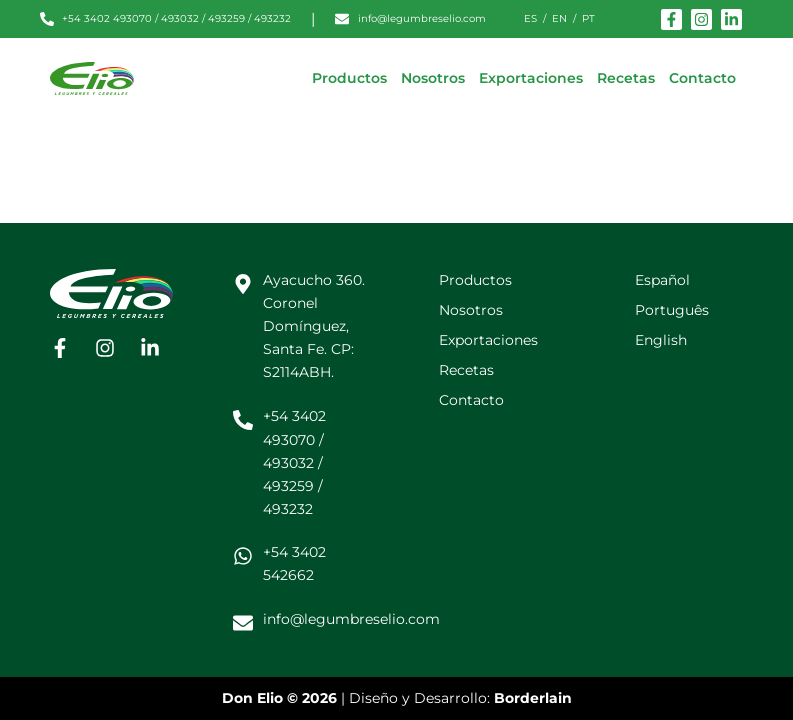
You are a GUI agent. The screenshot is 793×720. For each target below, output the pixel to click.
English (661, 340)
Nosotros (433, 78)
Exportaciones (531, 78)
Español (662, 280)
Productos (349, 78)
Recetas (626, 78)
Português (672, 310)
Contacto (702, 78)
